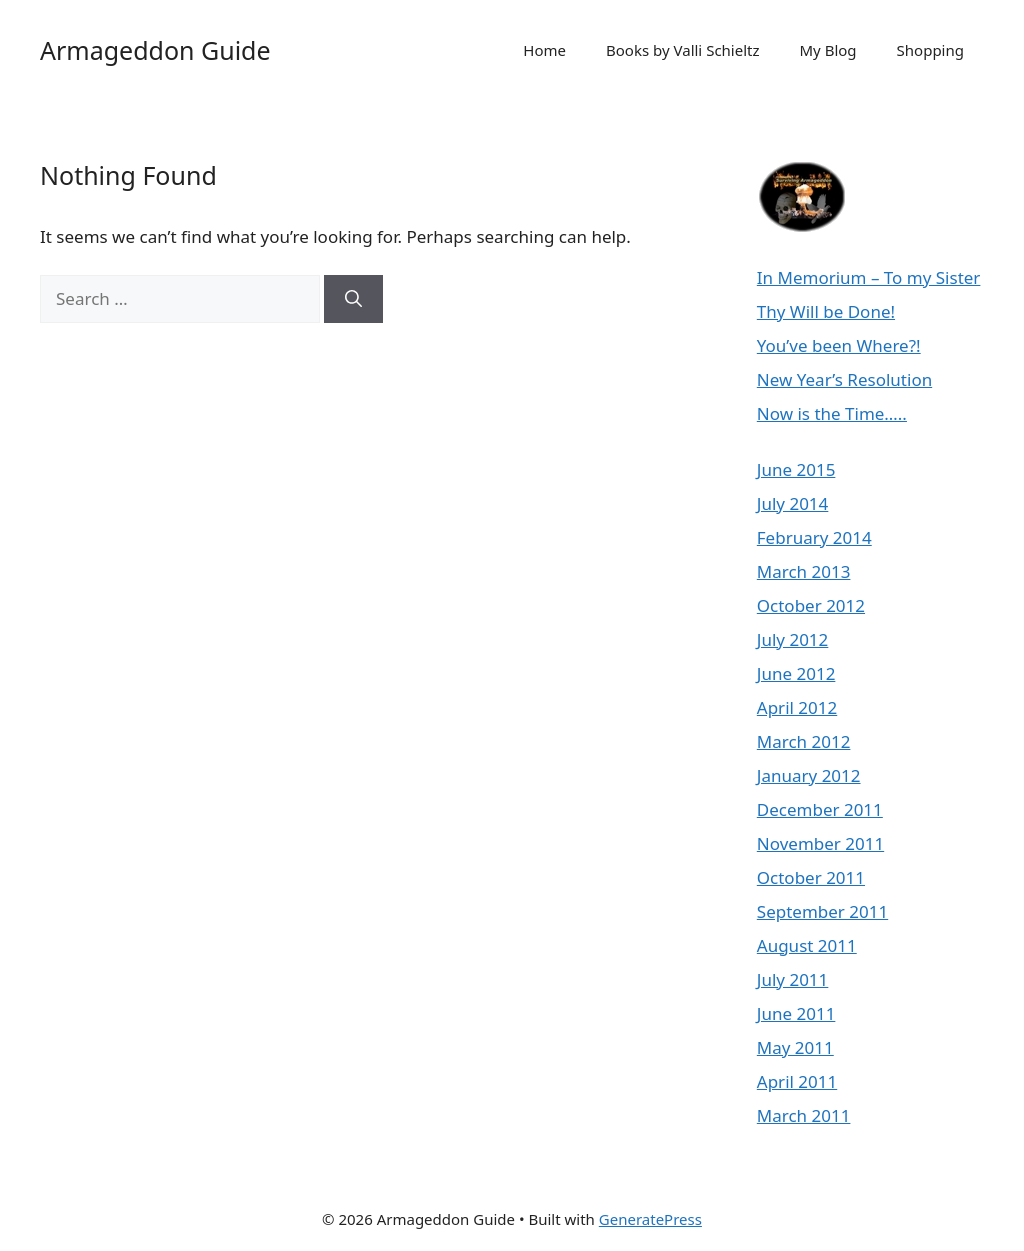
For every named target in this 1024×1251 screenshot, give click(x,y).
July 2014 (793, 503)
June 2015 (796, 469)
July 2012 (793, 639)
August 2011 (807, 945)
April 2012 (797, 707)
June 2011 (796, 1013)
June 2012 (796, 673)
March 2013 (804, 571)
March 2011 (804, 1115)
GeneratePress (650, 1219)
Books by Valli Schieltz (682, 50)
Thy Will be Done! (826, 311)
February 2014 (814, 537)
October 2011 (811, 877)
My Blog (828, 50)
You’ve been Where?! (839, 345)
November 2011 (820, 843)
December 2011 (820, 809)
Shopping (930, 50)
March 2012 (804, 741)
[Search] (353, 299)
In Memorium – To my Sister (869, 277)
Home (544, 50)
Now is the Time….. (832, 413)
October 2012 (811, 605)
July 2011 (793, 979)
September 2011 (822, 911)
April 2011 (797, 1081)
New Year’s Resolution (844, 379)
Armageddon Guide (155, 50)
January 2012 (809, 775)
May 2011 (795, 1047)
